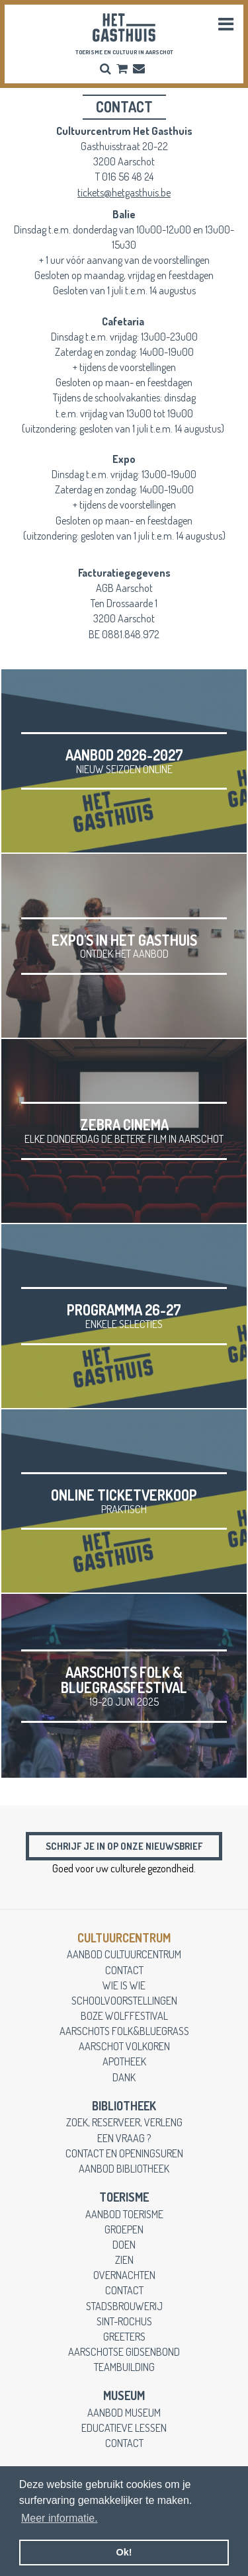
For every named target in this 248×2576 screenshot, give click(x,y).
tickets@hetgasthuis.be (124, 192)
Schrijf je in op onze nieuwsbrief (124, 1846)
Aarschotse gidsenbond (124, 2351)
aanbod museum (124, 2412)
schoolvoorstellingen (124, 2000)
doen (124, 2244)
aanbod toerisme (124, 2214)
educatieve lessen (124, 2427)
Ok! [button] (124, 2552)
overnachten (124, 2275)
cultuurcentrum (124, 1938)
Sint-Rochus (124, 2321)
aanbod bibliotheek (124, 2168)
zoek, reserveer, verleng (124, 2122)
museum (124, 2395)
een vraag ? (124, 2138)
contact (124, 1970)
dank (124, 2077)
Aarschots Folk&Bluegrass (124, 2031)
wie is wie (124, 1985)
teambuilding (124, 2367)
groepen (124, 2229)
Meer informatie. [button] (59, 2518)
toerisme (124, 2197)
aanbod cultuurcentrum (124, 1954)
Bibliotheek (124, 2105)
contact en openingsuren (124, 2153)
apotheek (124, 2061)
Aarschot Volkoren (124, 2046)
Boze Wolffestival (124, 2015)
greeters (124, 2336)
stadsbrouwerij (124, 2306)
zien (124, 2259)
